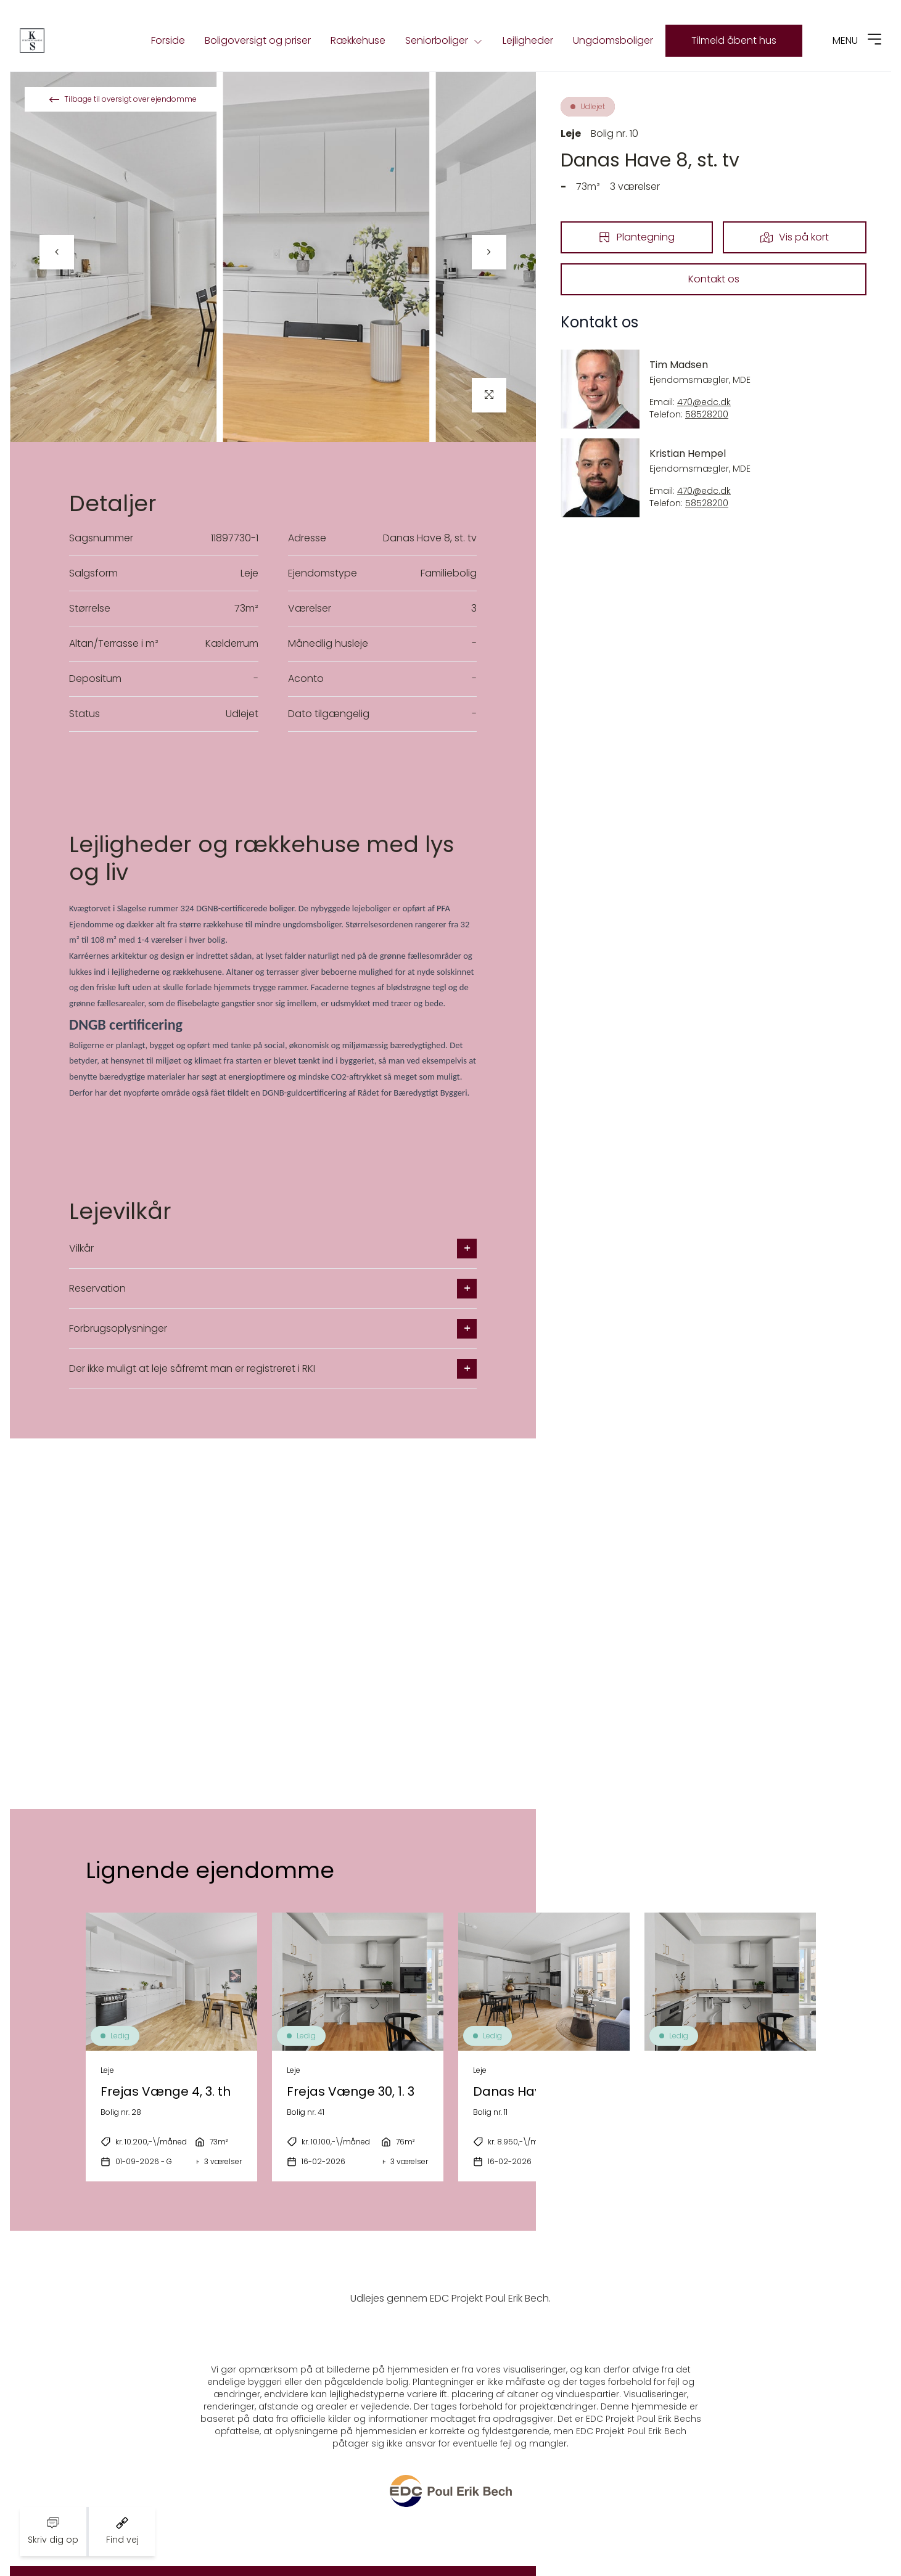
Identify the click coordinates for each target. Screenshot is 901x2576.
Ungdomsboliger (613, 40)
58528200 (706, 414)
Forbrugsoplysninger (273, 1329)
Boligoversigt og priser (258, 40)
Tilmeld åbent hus (733, 40)
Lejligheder (528, 40)
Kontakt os (713, 279)
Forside (168, 40)
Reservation (273, 1288)
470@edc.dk (704, 402)
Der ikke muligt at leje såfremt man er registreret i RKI (273, 1369)
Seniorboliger (444, 41)
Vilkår (273, 1248)
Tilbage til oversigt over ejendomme (123, 99)
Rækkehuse (358, 40)
